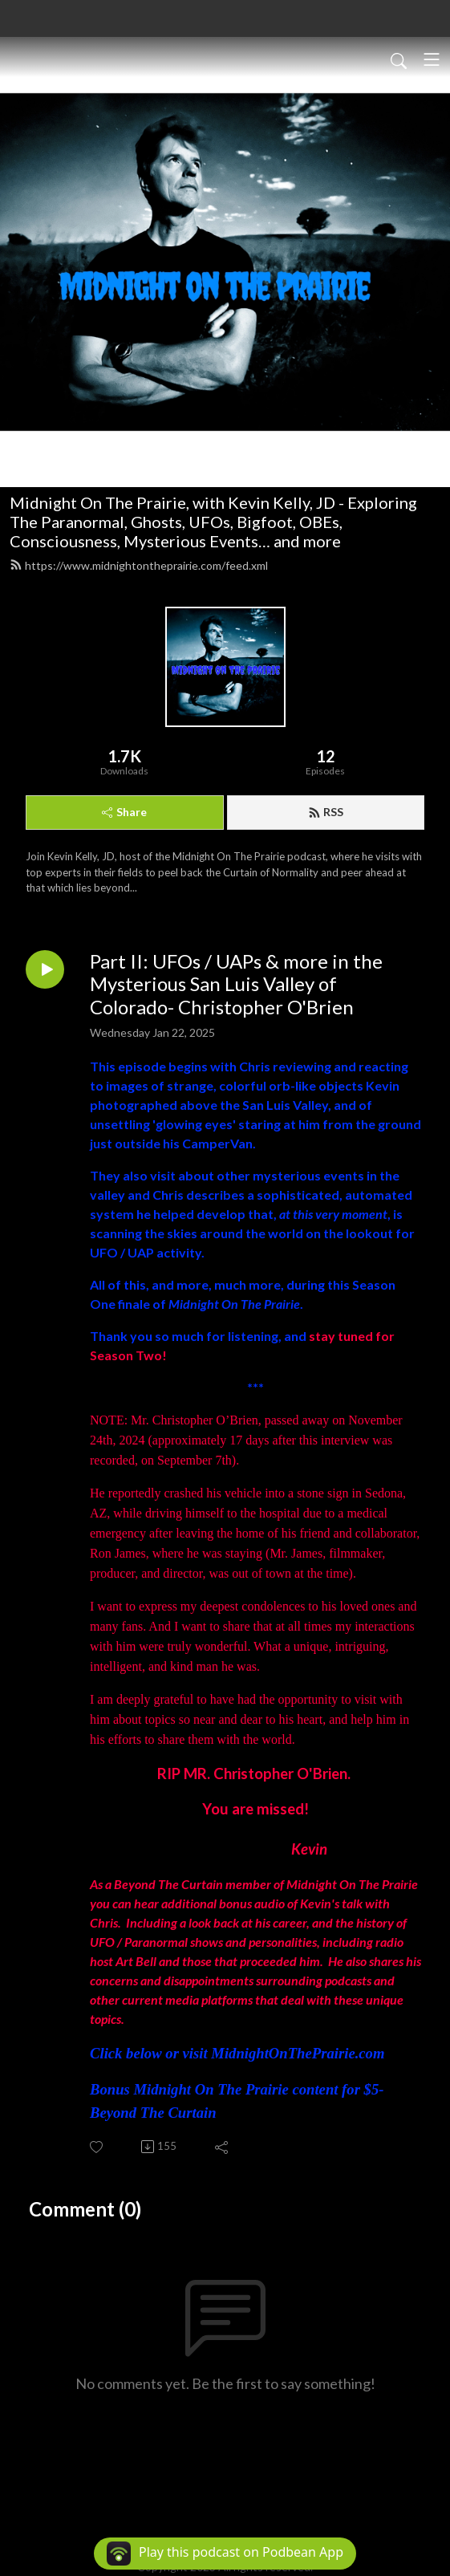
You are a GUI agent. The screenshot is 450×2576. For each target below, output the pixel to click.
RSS (325, 812)
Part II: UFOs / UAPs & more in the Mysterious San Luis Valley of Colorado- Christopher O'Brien (236, 984)
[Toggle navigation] (431, 59)
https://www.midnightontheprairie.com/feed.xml (139, 565)
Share (124, 812)
